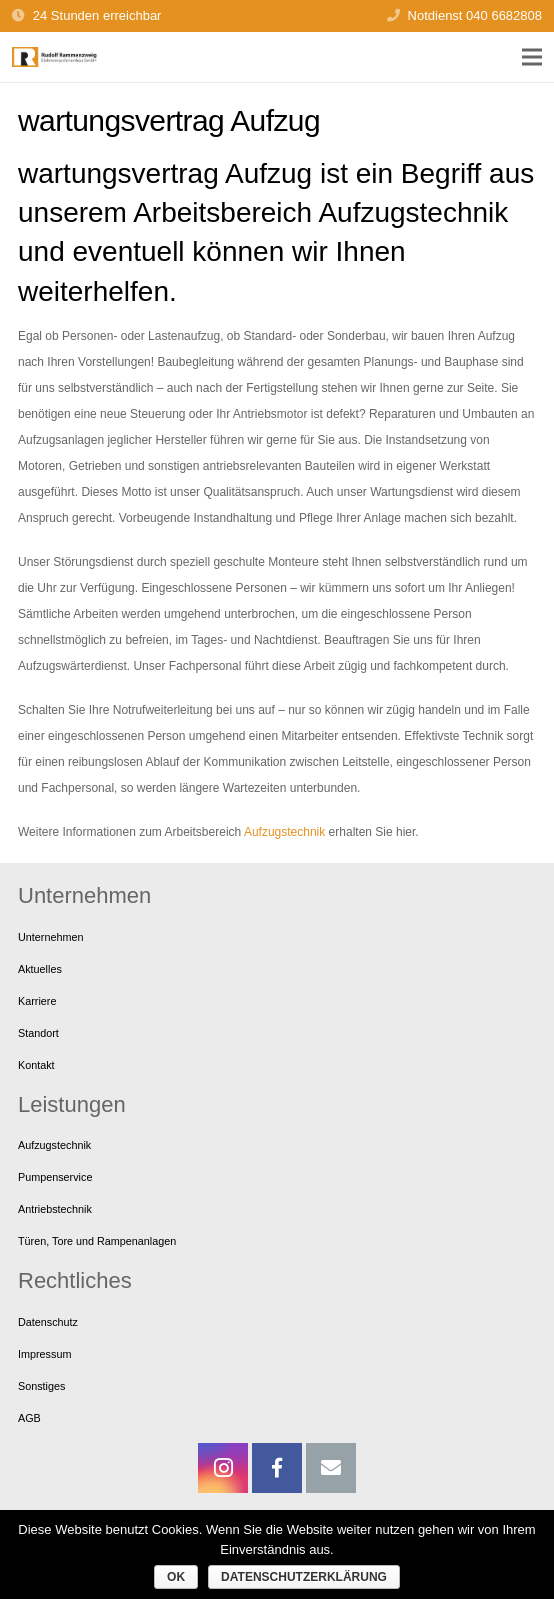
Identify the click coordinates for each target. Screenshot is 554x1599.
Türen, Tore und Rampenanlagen (97, 1241)
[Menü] (531, 57)
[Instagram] (223, 1468)
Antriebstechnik (55, 1209)
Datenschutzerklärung (304, 1577)
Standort (38, 1033)
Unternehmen (50, 937)
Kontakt (36, 1065)
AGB (29, 1418)
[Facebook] (277, 1468)
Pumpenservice (55, 1177)
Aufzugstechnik (284, 832)
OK (176, 1577)
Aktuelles (40, 969)
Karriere (37, 1001)
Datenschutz (48, 1322)
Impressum (44, 1354)
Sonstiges (41, 1386)
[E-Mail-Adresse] (331, 1468)
